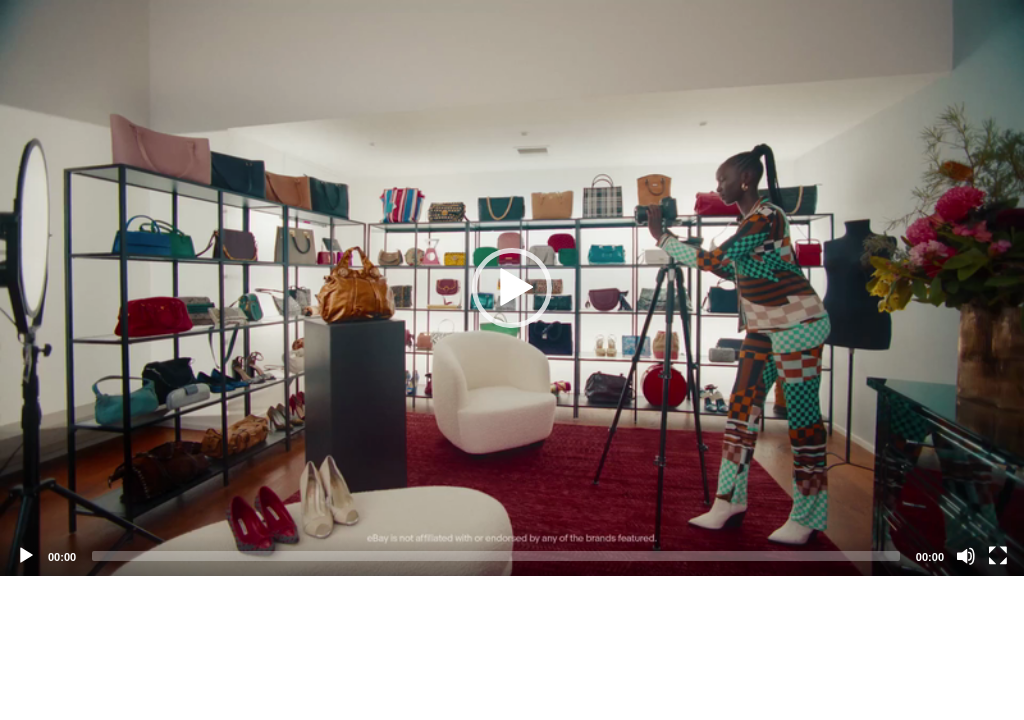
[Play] (26, 556)
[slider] (496, 556)
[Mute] (966, 556)
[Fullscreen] (998, 556)
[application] (512, 288)
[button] (512, 288)
